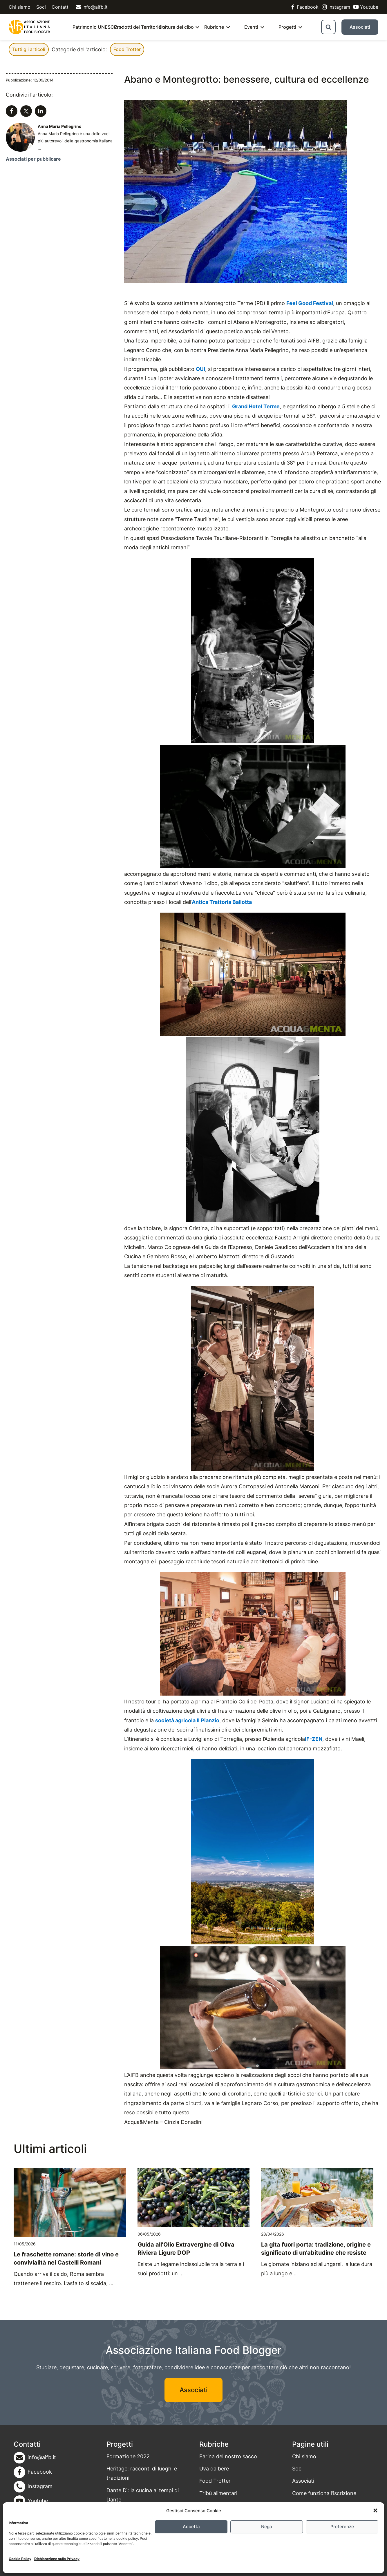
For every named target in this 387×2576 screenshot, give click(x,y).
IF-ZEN (313, 1739)
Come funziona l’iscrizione (324, 2493)
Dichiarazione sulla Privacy (56, 2559)
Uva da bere (214, 2469)
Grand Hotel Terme (256, 406)
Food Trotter (127, 49)
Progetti (287, 27)
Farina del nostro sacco (228, 2456)
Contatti (61, 7)
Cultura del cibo (176, 27)
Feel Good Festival (309, 303)
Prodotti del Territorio (137, 27)
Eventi (251, 27)
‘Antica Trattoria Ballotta (221, 902)
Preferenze (342, 2526)
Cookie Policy (20, 2559)
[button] (375, 2510)
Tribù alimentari (218, 2493)
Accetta (191, 2526)
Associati (360, 27)
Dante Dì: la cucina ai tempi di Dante (142, 2495)
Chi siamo (19, 7)
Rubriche (214, 27)
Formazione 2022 (128, 2456)
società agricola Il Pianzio (187, 1720)
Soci (41, 7)
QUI (200, 369)
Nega (266, 2526)
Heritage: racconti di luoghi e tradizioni (141, 2473)
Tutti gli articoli (28, 49)
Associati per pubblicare (33, 159)
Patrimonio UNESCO (95, 27)
